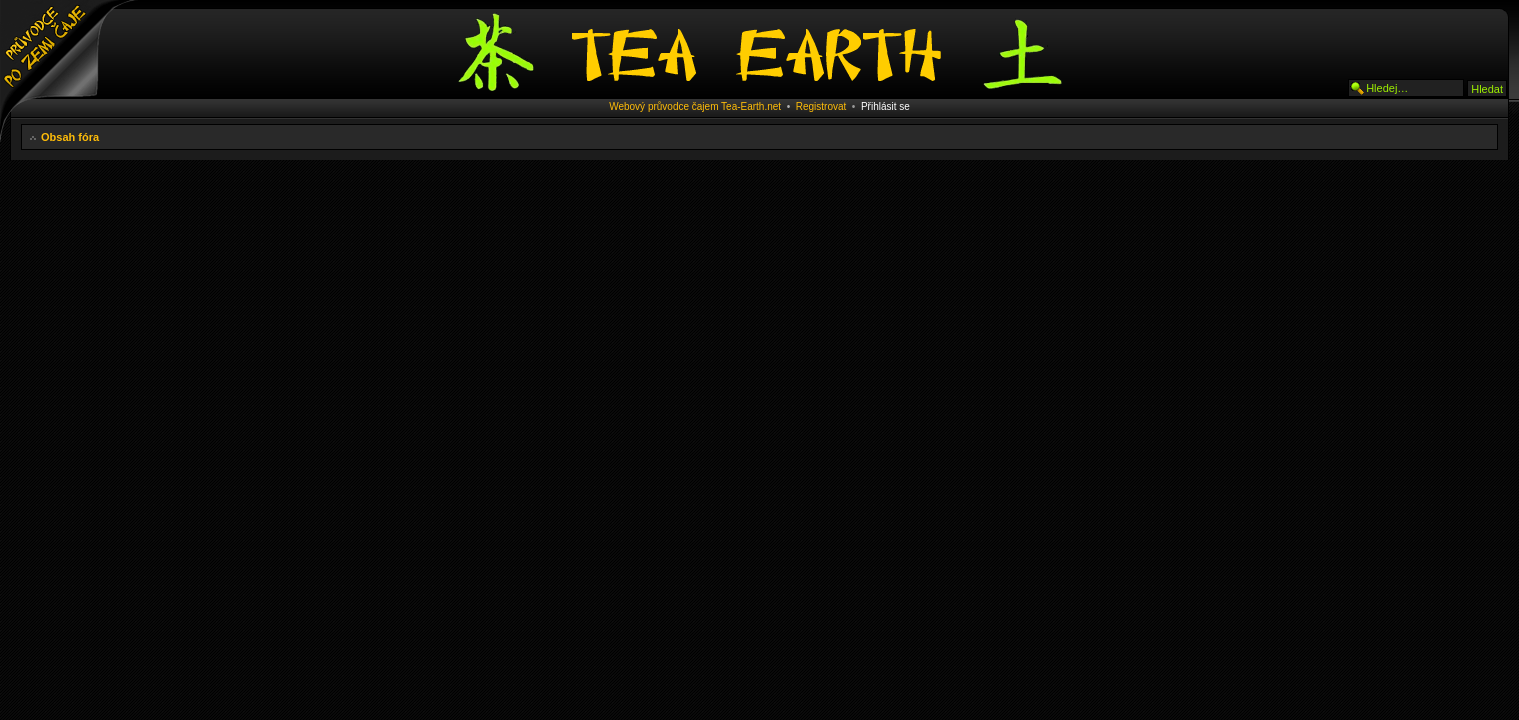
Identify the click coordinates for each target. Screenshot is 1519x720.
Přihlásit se (885, 106)
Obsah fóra (70, 137)
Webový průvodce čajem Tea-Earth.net (695, 106)
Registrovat (821, 106)
